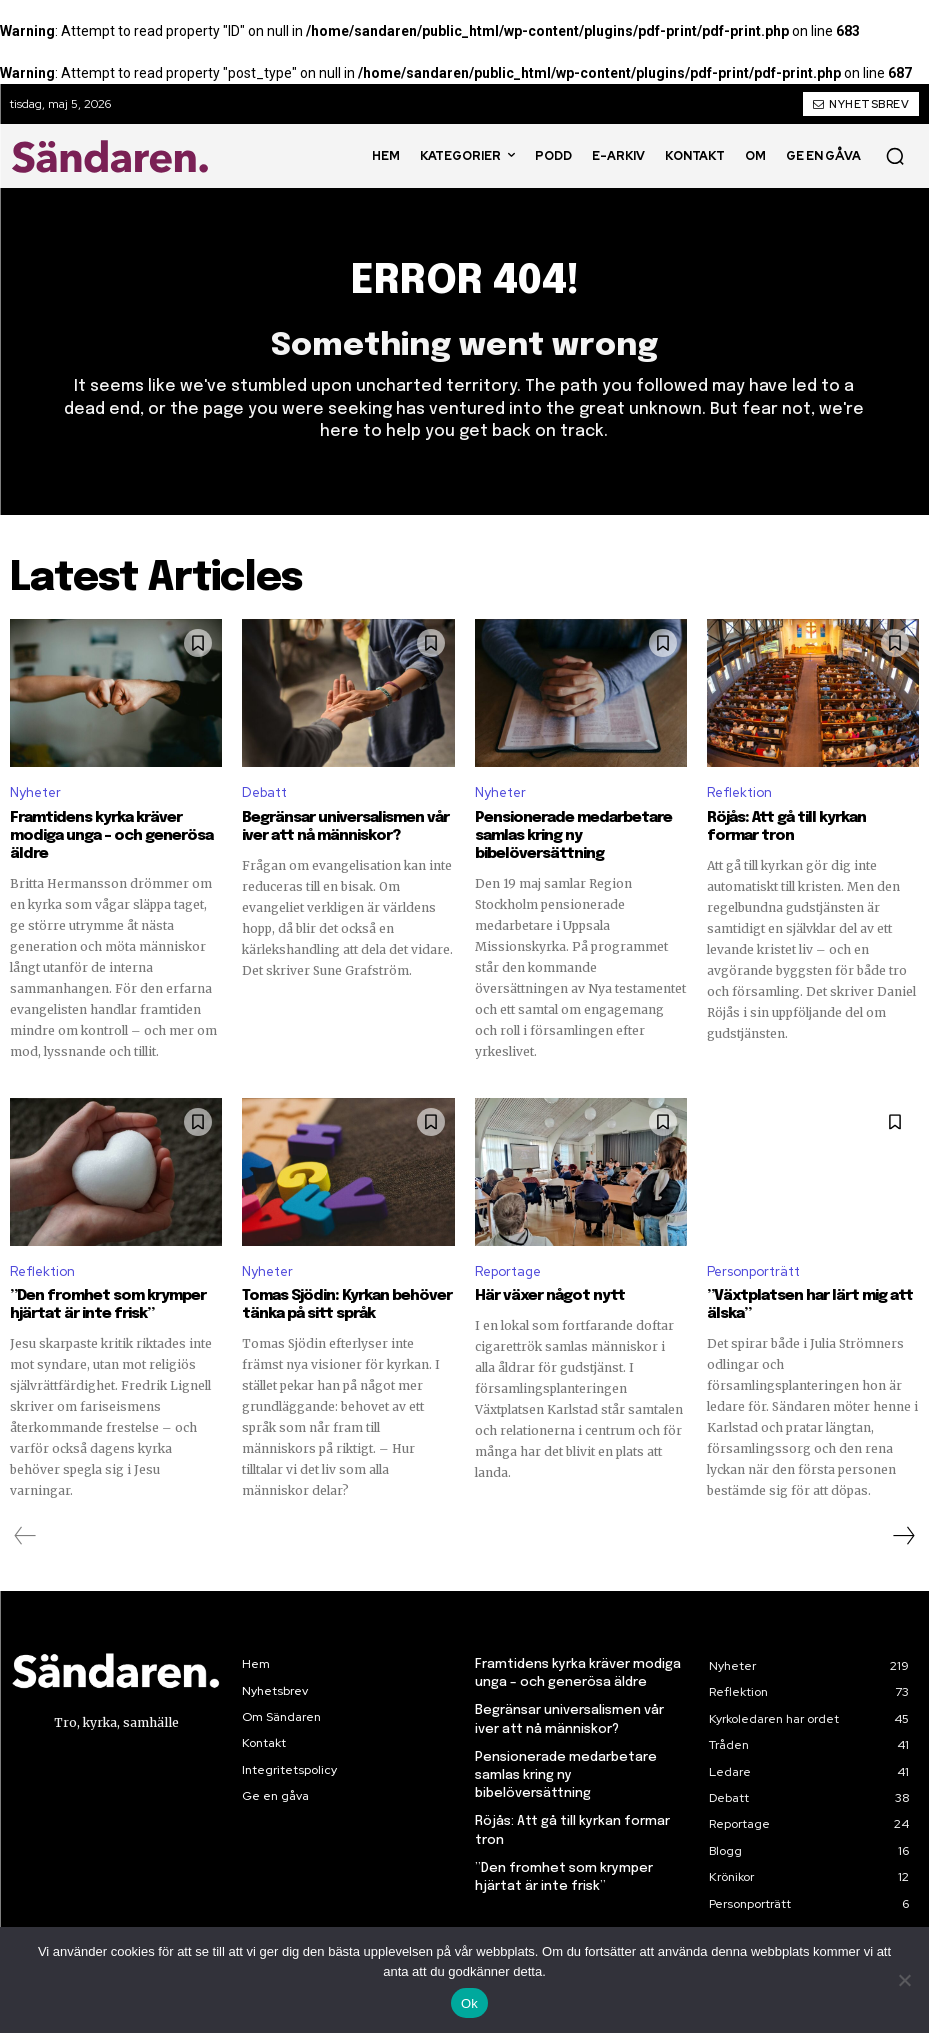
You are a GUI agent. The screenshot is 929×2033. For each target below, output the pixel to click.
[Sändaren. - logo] (114, 156)
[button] (895, 156)
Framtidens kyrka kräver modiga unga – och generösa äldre (111, 836)
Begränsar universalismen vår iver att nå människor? (345, 827)
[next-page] (903, 1536)
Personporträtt (753, 1271)
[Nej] (904, 1980)
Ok (469, 2003)
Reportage (508, 1271)
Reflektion (739, 793)
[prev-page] (25, 1536)
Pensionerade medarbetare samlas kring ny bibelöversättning (573, 836)
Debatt (264, 793)
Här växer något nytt (550, 1296)
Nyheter (35, 793)
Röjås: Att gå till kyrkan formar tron (786, 827)
